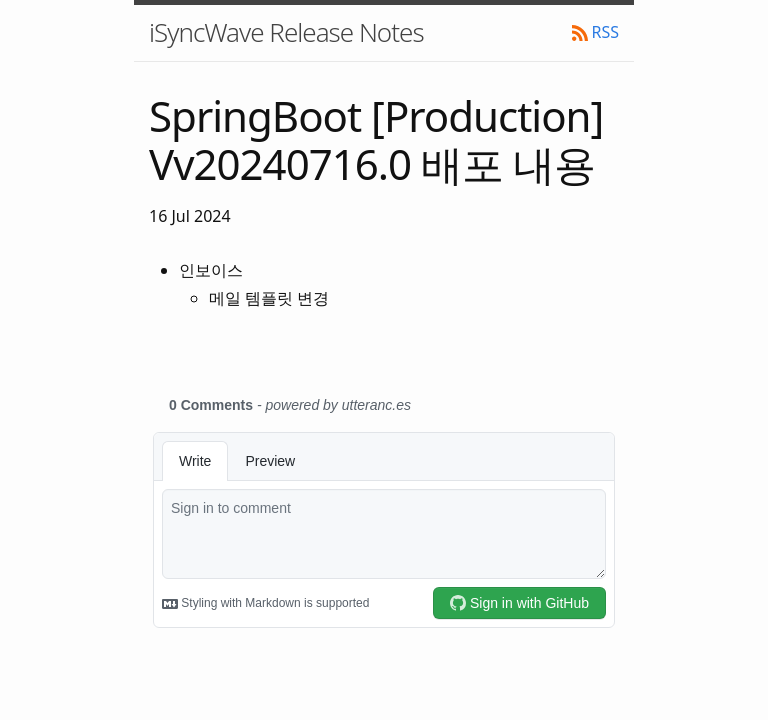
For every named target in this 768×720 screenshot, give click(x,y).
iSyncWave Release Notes (286, 32)
